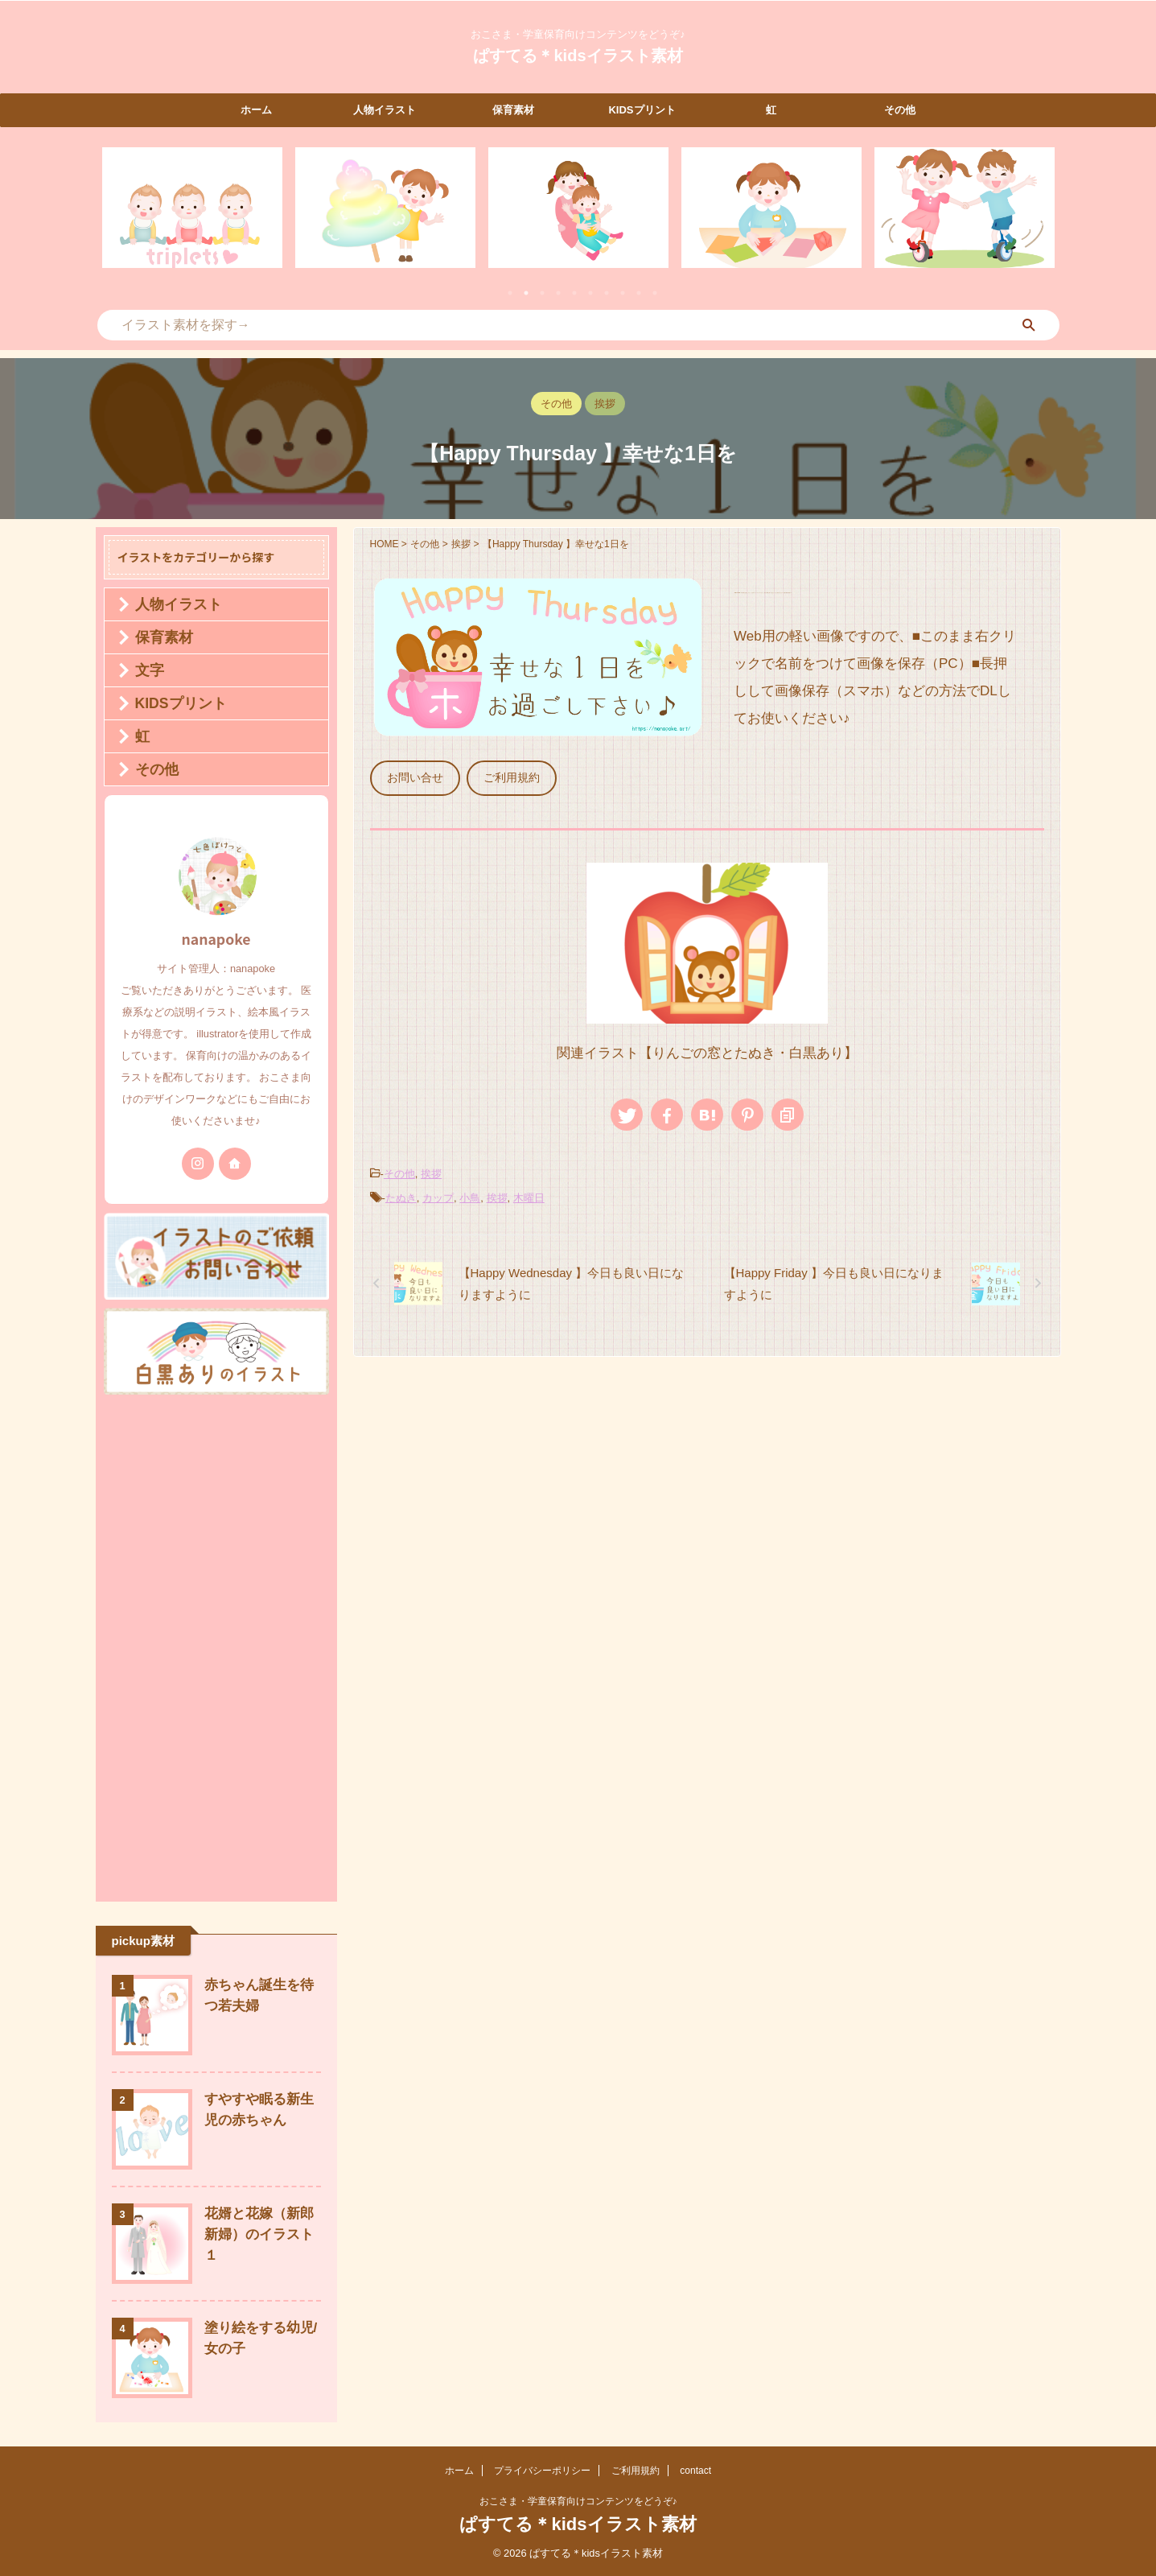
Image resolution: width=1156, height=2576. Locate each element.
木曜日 (529, 1191)
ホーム (256, 110)
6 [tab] (590, 293)
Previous (117, 218)
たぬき (401, 1191)
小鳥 (469, 1191)
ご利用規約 (501, 776)
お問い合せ (411, 776)
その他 (899, 110)
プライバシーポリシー (542, 2470)
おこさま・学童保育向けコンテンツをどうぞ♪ (578, 2501)
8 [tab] (623, 293)
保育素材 (513, 110)
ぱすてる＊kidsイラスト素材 (577, 55)
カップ (438, 1191)
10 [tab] (655, 293)
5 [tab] (574, 293)
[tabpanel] (192, 207)
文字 (143, 670)
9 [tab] (639, 293)
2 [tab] (526, 293)
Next (1040, 218)
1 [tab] (510, 293)
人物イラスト (384, 110)
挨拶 (431, 1169)
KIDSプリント (641, 110)
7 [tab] (607, 293)
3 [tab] (542, 293)
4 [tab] (558, 293)
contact (695, 2470)
